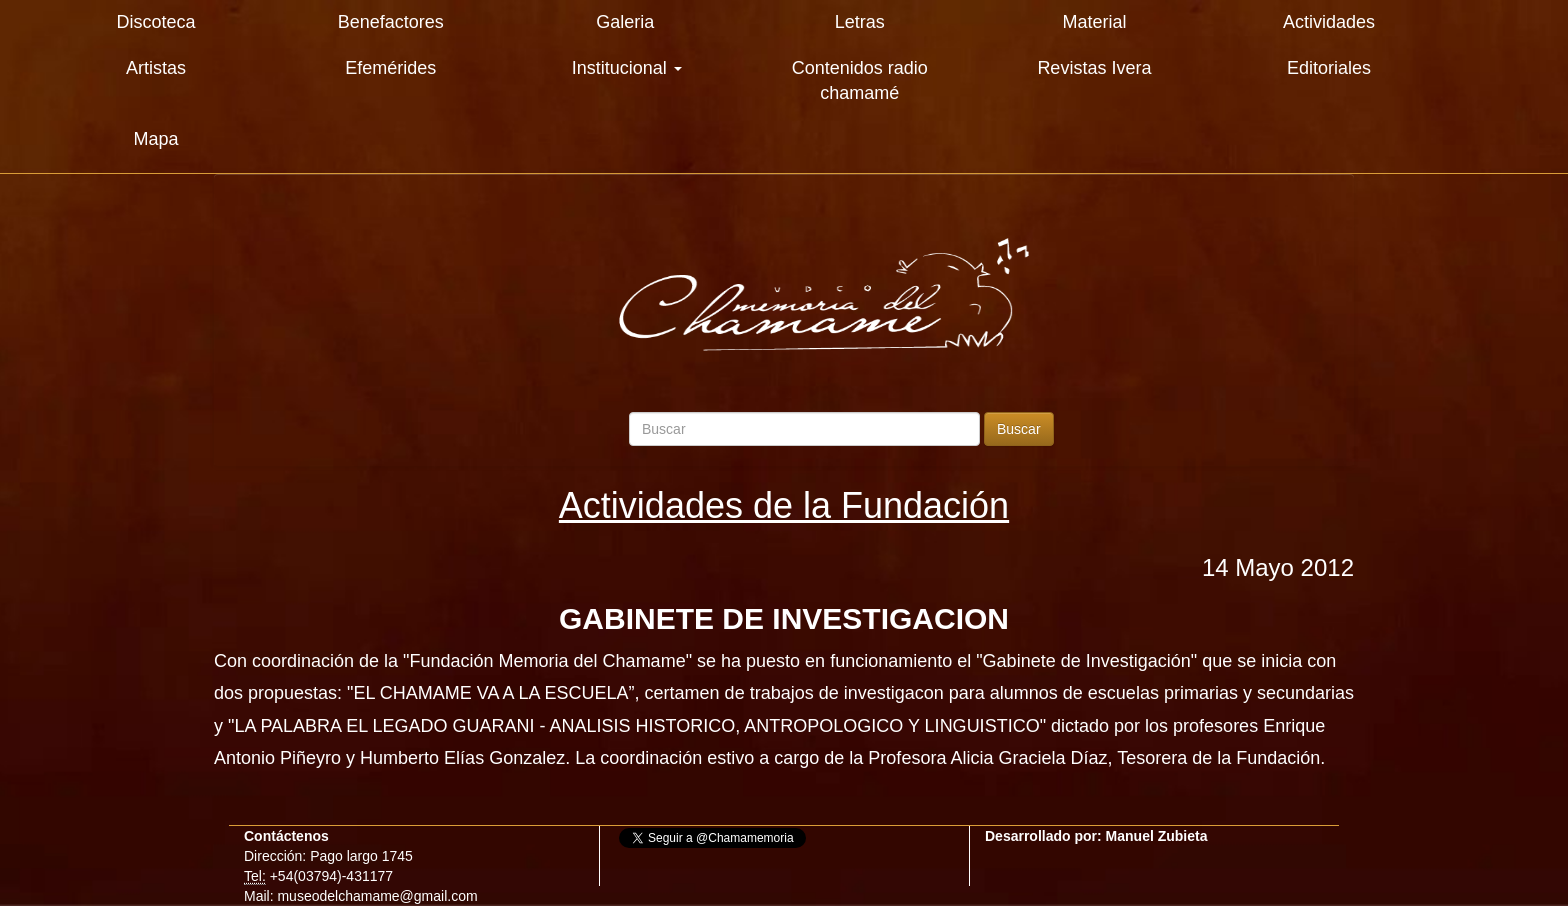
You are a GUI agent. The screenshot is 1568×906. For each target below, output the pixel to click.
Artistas (156, 68)
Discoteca (156, 22)
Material (1094, 22)
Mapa (156, 139)
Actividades (1329, 22)
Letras (860, 22)
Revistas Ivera (1094, 68)
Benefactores (391, 22)
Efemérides (390, 68)
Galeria (625, 22)
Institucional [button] (627, 68)
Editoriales (1329, 68)
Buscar (1019, 429)
